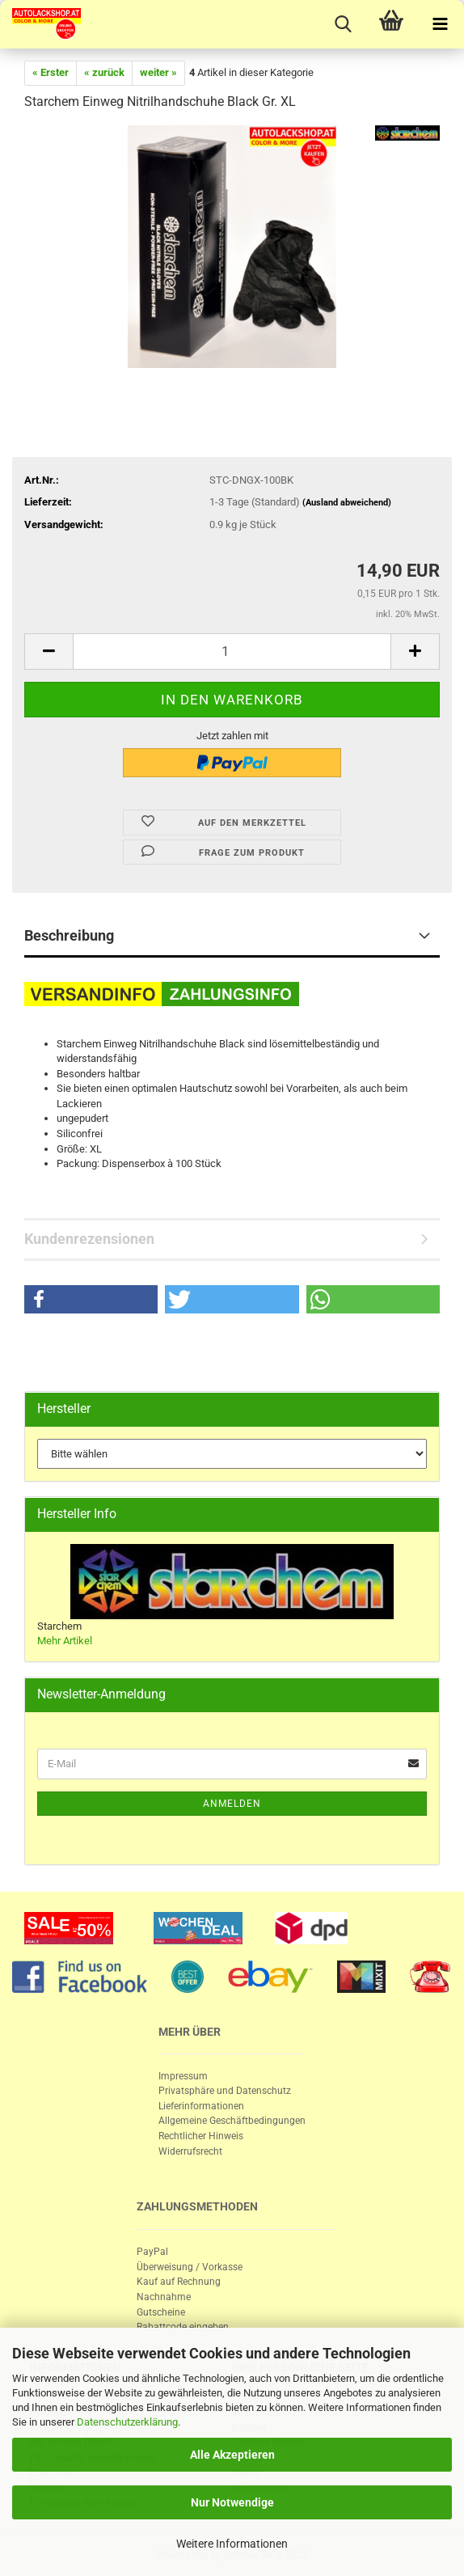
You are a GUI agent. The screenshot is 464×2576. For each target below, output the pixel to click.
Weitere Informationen (232, 2543)
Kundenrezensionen (89, 1238)
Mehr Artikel (64, 1641)
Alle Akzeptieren (232, 2454)
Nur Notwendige (232, 2502)
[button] (91, 1299)
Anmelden (232, 1803)
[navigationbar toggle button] (439, 24)
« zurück (104, 72)
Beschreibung (69, 935)
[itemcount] (232, 651)
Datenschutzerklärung (127, 2422)
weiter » (158, 72)
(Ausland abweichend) (346, 502)
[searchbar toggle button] (342, 24)
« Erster (50, 72)
